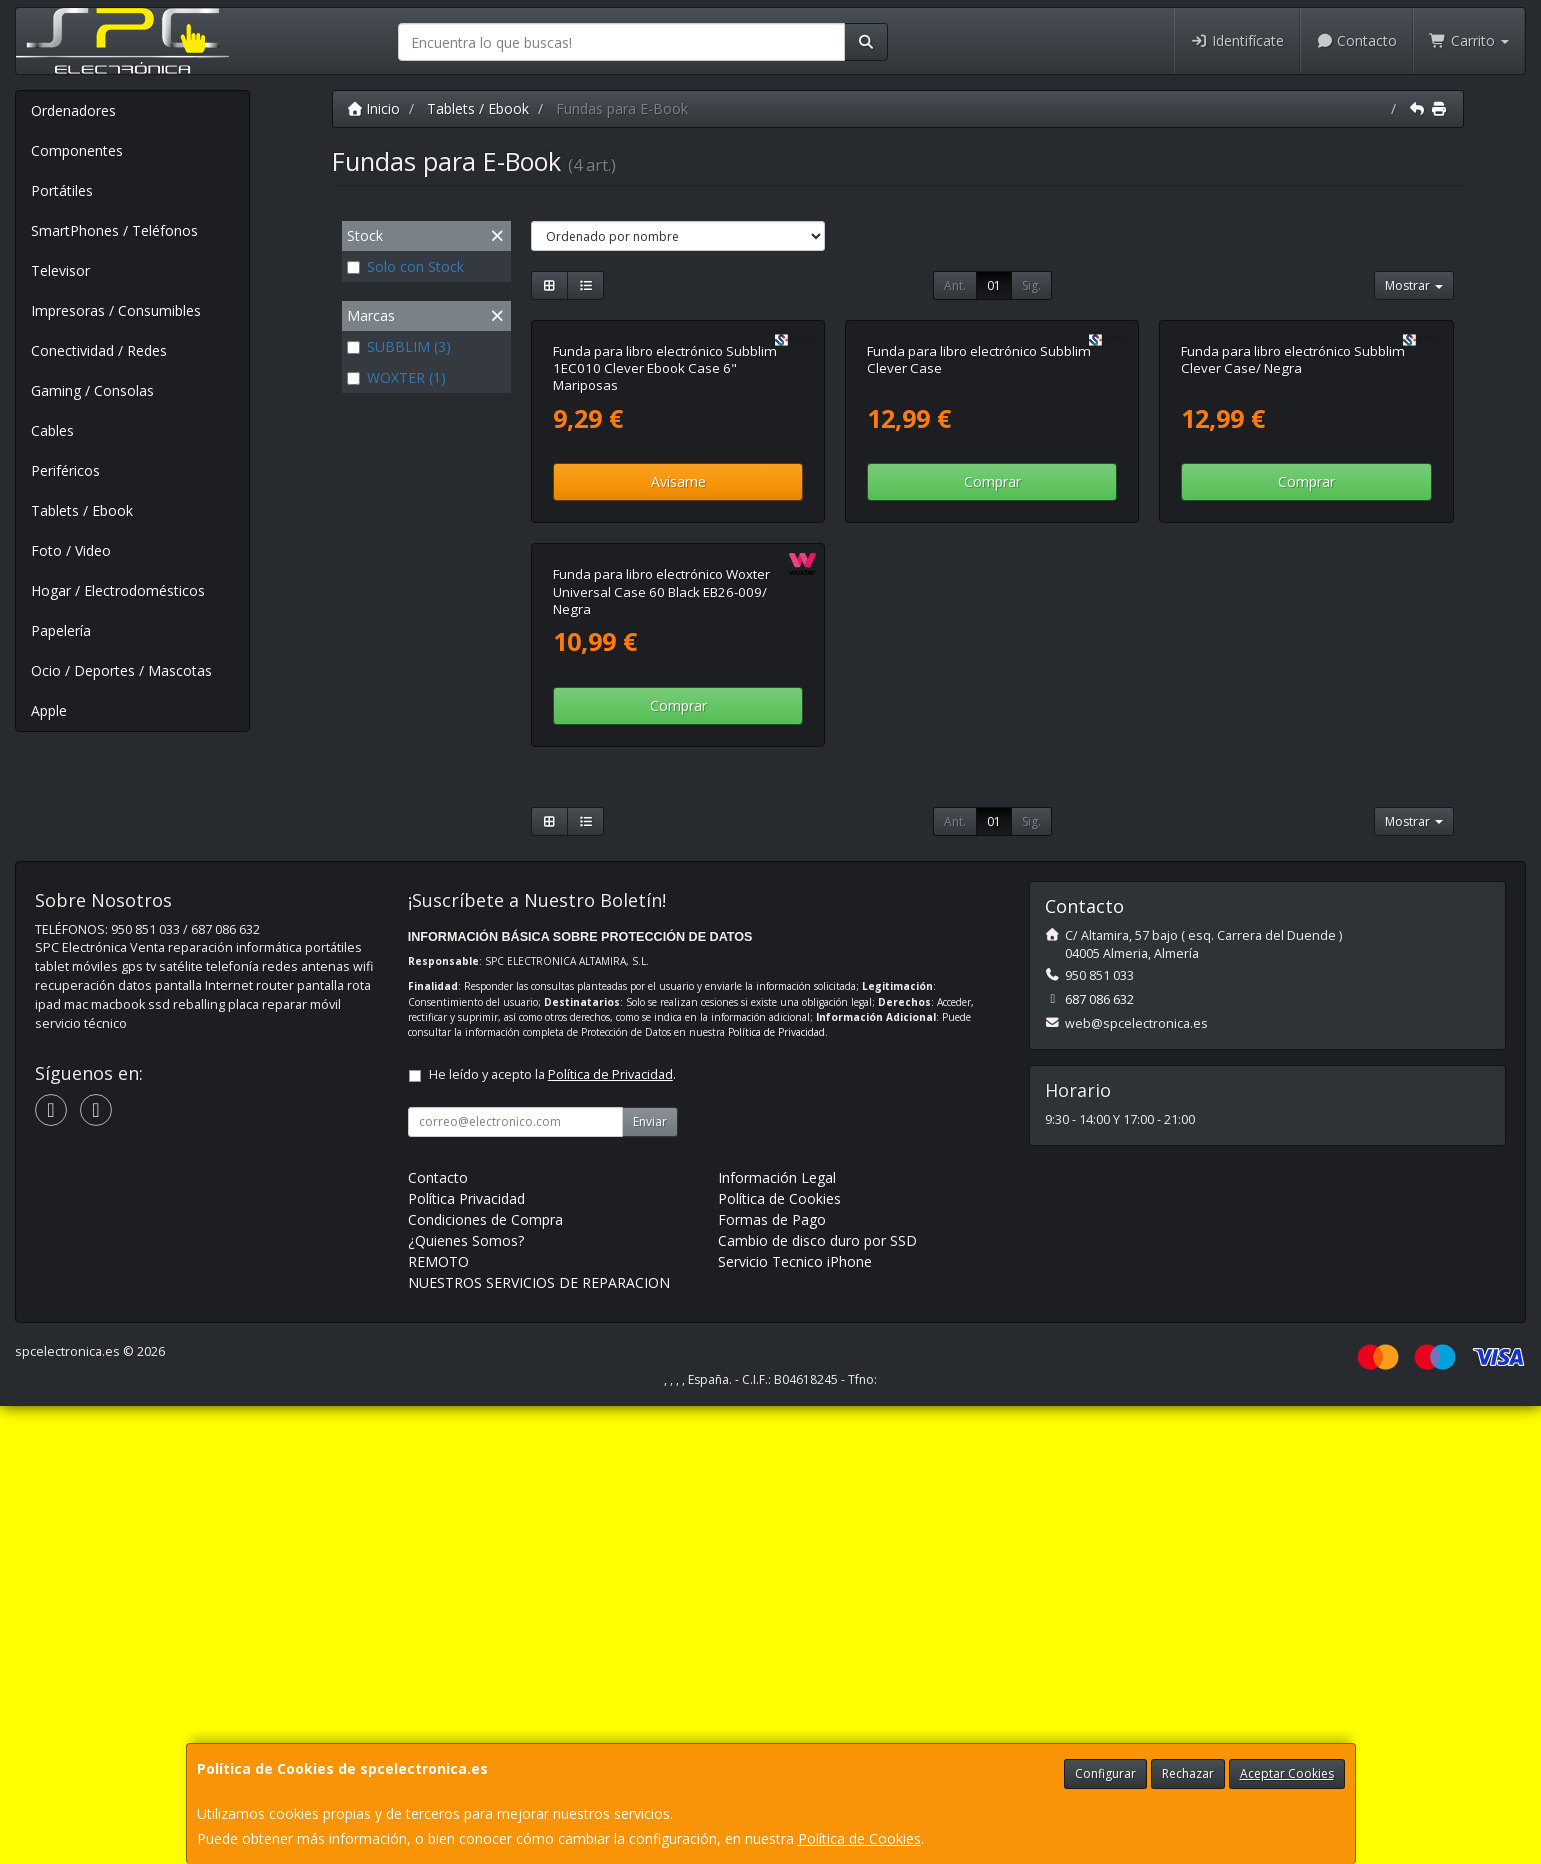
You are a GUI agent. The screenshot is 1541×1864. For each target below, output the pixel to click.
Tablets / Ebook (82, 510)
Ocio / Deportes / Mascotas (121, 670)
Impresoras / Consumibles (116, 310)
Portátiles (62, 190)
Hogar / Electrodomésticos (118, 590)
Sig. (1031, 285)
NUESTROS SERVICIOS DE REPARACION (539, 1740)
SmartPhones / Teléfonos (114, 230)
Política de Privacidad (776, 1490)
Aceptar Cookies (1287, 1773)
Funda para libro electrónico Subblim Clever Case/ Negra (1293, 588)
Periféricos (65, 470)
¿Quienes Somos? (466, 1698)
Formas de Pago (772, 1677)
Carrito (1469, 40)
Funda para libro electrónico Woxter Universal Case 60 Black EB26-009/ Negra (661, 1050)
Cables (52, 430)
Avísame (678, 710)
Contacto (1357, 40)
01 (994, 285)
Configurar (1105, 1773)
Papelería (61, 630)
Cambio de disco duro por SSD (817, 1698)
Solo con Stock (405, 266)
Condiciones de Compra (485, 1677)
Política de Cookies (859, 1838)
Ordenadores (73, 110)
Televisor (60, 270)
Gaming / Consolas (92, 390)
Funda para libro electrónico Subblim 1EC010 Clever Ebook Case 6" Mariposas (665, 597)
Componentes (77, 150)
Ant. (955, 285)
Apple (49, 710)
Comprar (992, 710)
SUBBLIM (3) (399, 346)
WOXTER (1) (396, 377)
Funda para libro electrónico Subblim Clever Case (979, 588)
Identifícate (1237, 40)
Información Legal (777, 1635)
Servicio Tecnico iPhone (795, 1719)
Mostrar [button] (1414, 285)
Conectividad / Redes (99, 350)
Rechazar (1188, 1773)
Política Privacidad (466, 1656)
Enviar (650, 1579)
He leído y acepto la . (552, 1532)
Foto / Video (71, 550)
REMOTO (438, 1719)
